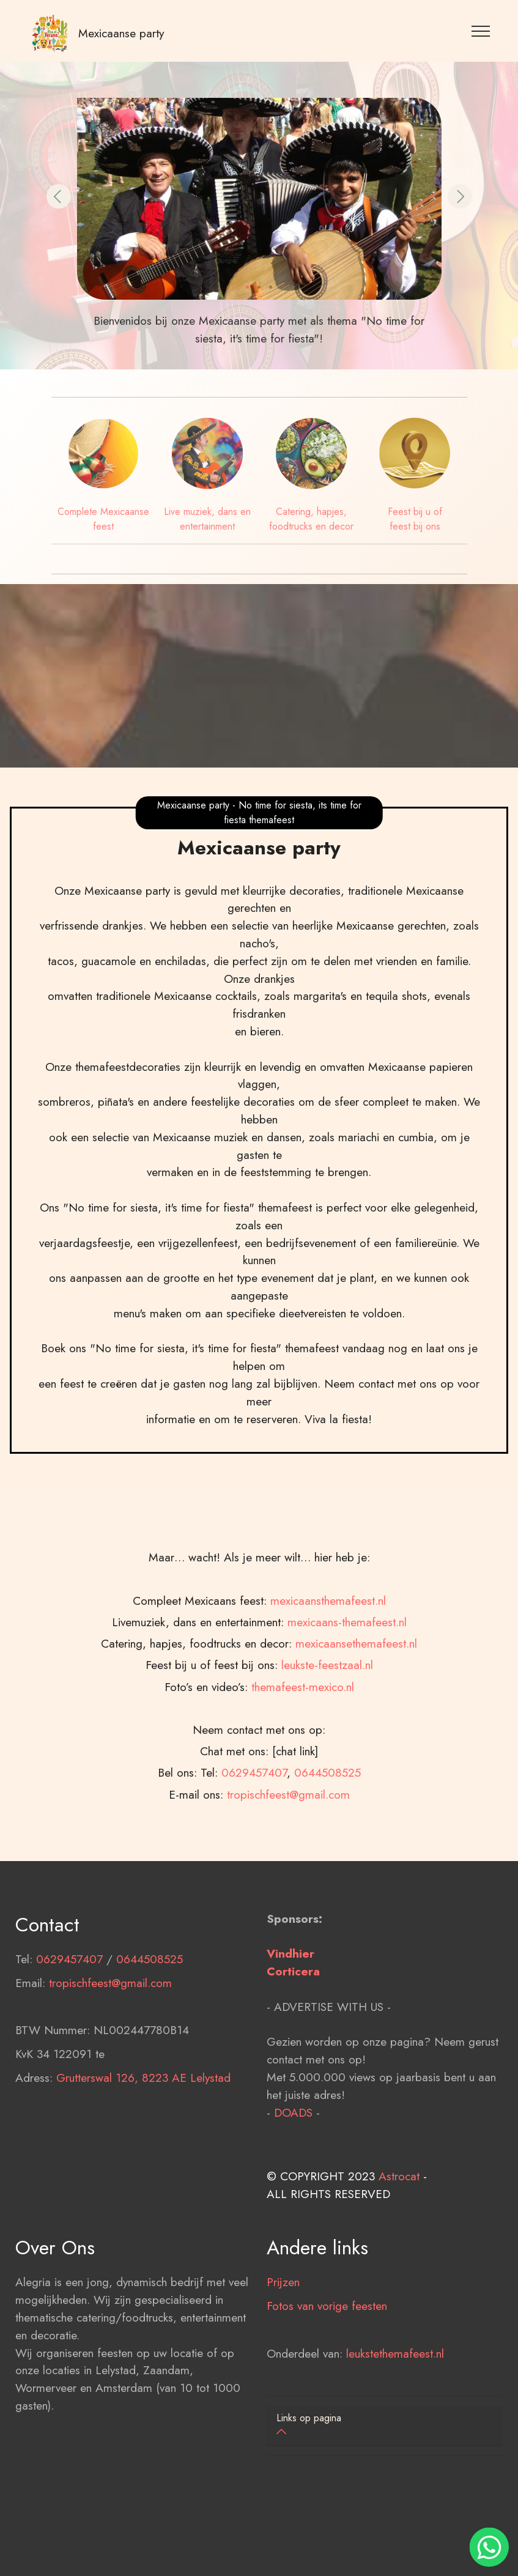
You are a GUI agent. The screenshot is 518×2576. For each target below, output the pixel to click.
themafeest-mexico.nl (302, 1845)
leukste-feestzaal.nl (327, 1823)
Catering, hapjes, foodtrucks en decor (311, 519)
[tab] (385, 2426)
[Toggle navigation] (481, 30)
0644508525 (149, 2037)
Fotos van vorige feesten (327, 2385)
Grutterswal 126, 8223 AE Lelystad (143, 2156)
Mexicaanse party (121, 33)
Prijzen (283, 2361)
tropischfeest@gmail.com (110, 2061)
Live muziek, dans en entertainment (207, 519)
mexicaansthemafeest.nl (328, 1758)
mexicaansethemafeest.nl (356, 1801)
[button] (58, 196)
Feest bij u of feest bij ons (415, 519)
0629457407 (69, 2037)
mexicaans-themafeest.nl (347, 1780)
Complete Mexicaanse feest (103, 519)
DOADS (293, 2191)
